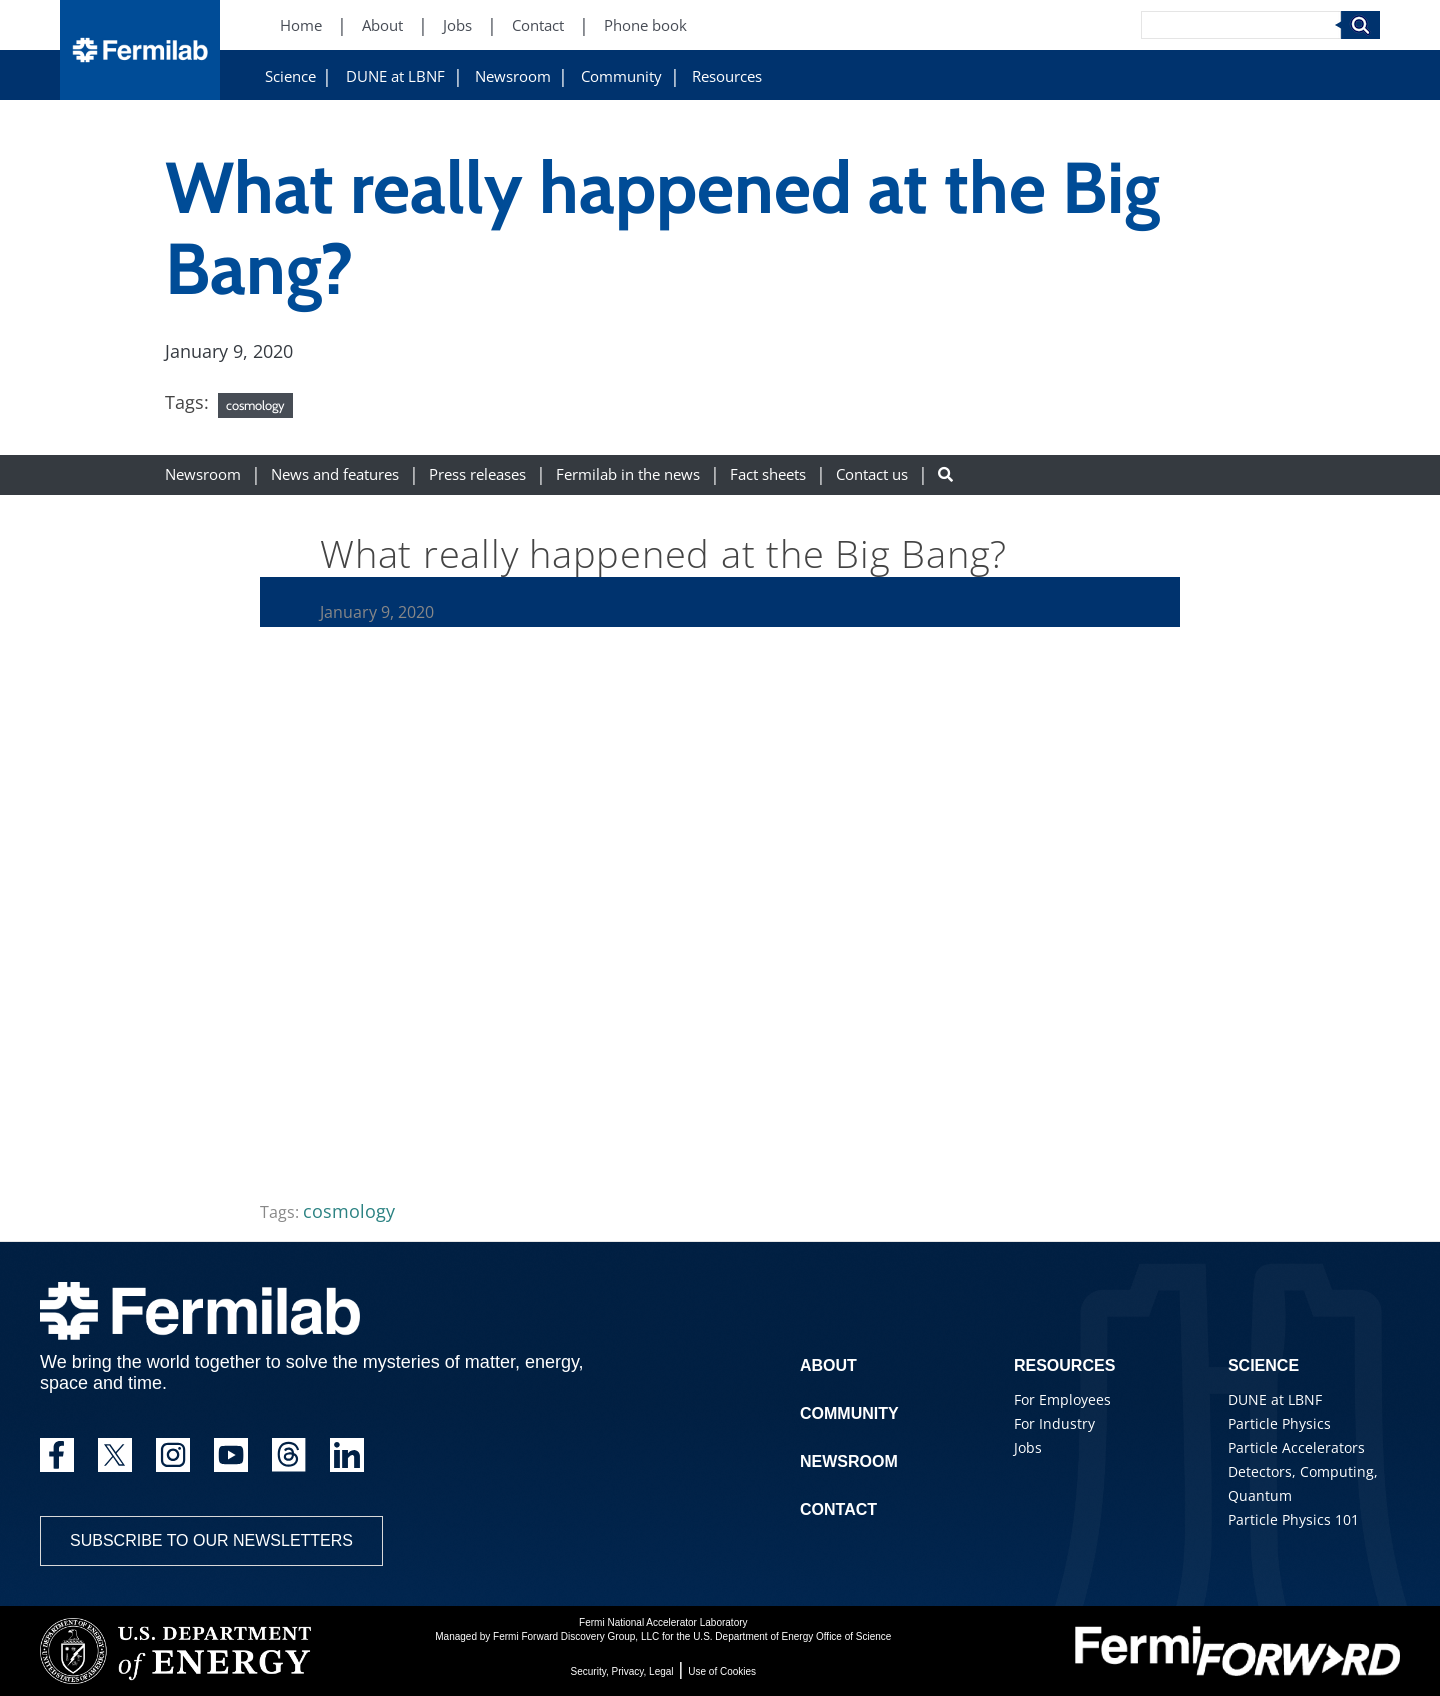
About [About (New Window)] (382, 25)
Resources (727, 76)
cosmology (255, 405)
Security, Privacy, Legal (622, 1671)
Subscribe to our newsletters (211, 1540)
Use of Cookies (722, 1671)
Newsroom (513, 76)
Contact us (872, 474)
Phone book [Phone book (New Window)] (645, 25)
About (828, 1365)
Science (290, 76)
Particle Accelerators (1296, 1447)
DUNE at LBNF (395, 76)
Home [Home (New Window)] (301, 25)
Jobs (1028, 1447)
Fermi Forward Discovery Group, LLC (576, 1636)
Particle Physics (1279, 1423)
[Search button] (945, 474)
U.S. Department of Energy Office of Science (792, 1636)
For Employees (1062, 1399)
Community (621, 76)
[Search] (1241, 25)
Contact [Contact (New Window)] (538, 25)
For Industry (1054, 1423)
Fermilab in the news (628, 474)
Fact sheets (768, 474)
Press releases (477, 474)
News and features (335, 474)
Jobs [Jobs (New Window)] (457, 25)
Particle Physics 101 (1293, 1519)
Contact (838, 1509)
